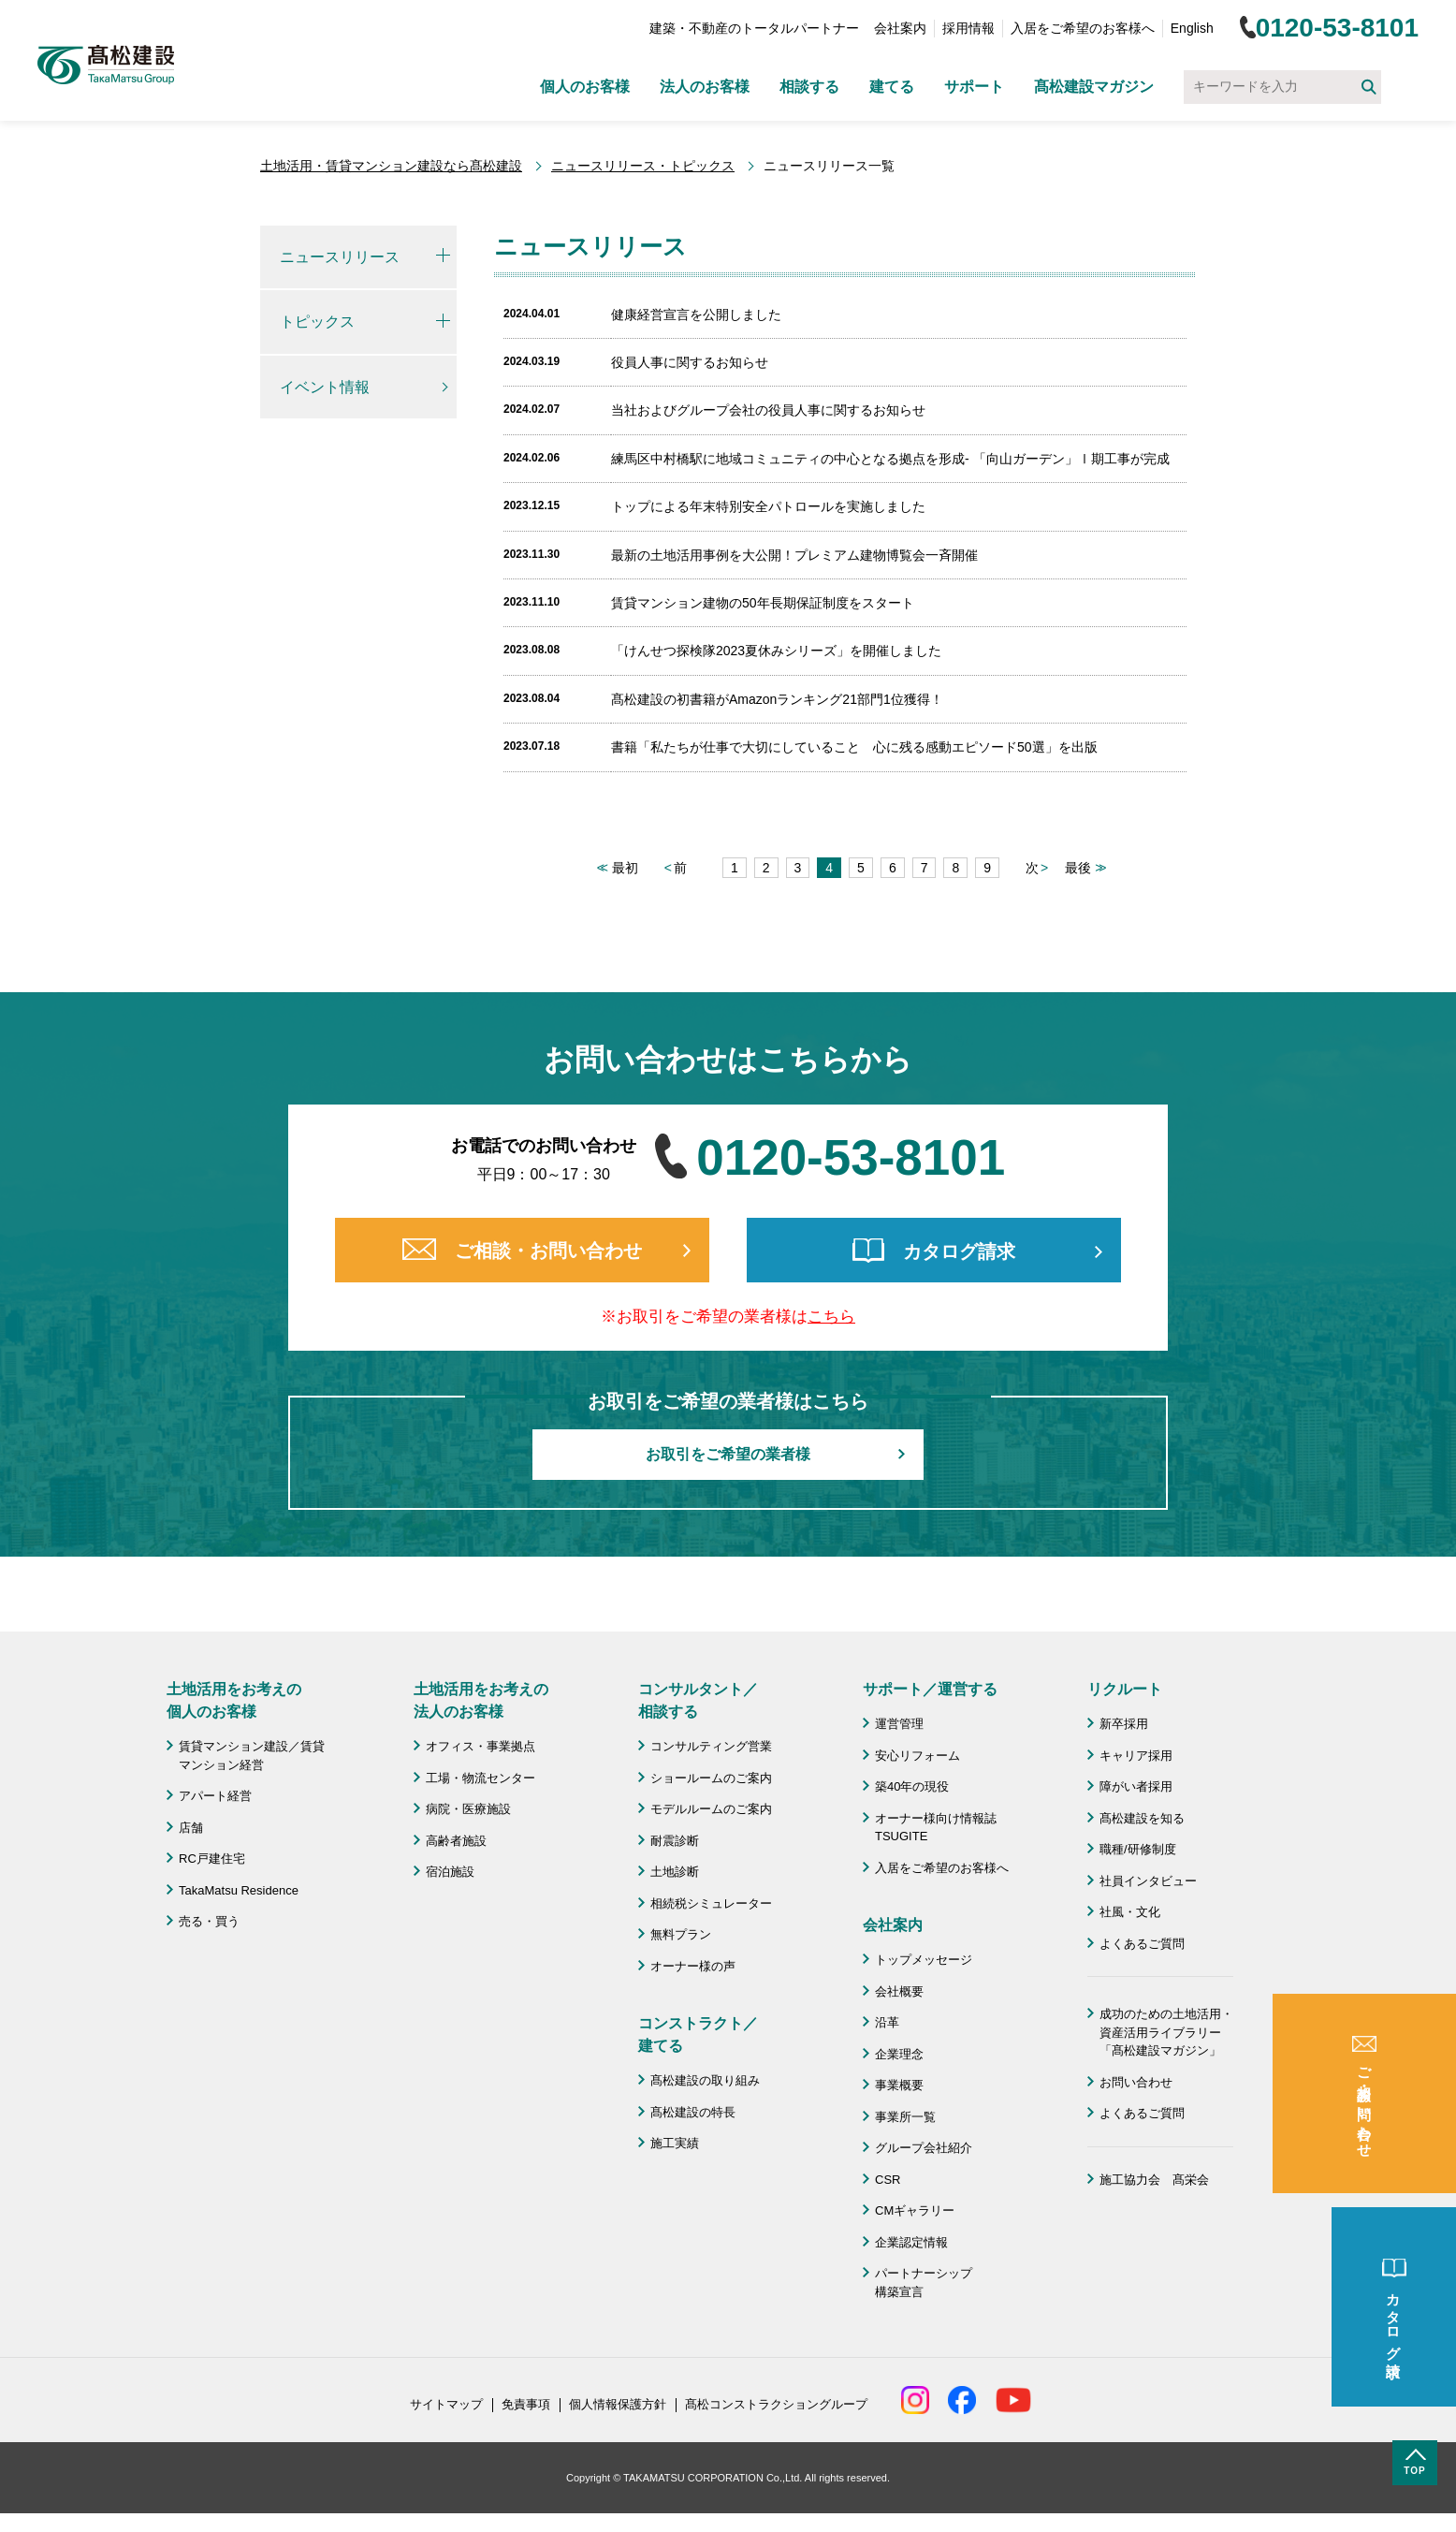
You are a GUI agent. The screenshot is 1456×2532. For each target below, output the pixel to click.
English (1192, 28)
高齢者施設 (456, 1841)
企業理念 (899, 2054)
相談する (809, 87)
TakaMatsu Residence (238, 1890)
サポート (974, 87)
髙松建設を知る (1142, 1818)
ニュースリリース (340, 257)
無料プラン (680, 1934)
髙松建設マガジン (1094, 87)
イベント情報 (325, 387)
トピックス (317, 321)
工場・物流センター (480, 1778)
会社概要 (899, 1991)
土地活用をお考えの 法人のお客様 (481, 1700)
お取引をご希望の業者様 (728, 1454)
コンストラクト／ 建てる (698, 2034)
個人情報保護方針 (617, 2404)
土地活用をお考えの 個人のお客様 (234, 1700)
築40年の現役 (912, 1786)
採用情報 (968, 28)
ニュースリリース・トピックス (643, 165)
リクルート (1124, 1689)
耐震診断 (674, 1841)
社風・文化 (1129, 1912)
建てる (891, 87)
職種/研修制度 (1137, 1849)
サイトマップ (446, 2404)
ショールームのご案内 (711, 1778)
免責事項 (526, 2404)
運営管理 (899, 1724)
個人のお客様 (585, 87)
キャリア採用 (1135, 1756)
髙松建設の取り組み (705, 2080)
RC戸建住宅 (212, 1858)
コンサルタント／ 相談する (698, 1700)
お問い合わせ (1135, 2082)
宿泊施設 (450, 1872)
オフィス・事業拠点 (480, 1746)
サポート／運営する (930, 1689)
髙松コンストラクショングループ (776, 2404)
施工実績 (674, 2143)
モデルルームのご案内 (711, 1809)
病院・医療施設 (468, 1809)
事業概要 (899, 2085)
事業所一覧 (905, 2117)
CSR (887, 2180)
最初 (625, 867)
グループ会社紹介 (923, 2148)
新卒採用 (1123, 1724)
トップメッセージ (923, 1960)
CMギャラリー (914, 2210)
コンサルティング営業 (711, 1746)
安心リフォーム (917, 1756)
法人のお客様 (705, 87)
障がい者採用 (1135, 1786)
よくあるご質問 (1142, 1944)
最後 (1078, 867)
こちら (831, 1316)
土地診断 (674, 1872)
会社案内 (900, 28)
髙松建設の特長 (692, 2112)
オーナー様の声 (692, 1966)
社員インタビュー (1148, 1881)
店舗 (191, 1828)
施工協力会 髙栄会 (1154, 2180)
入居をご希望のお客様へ (1083, 28)
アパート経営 (215, 1796)
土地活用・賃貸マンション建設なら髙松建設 (391, 165)
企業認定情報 (911, 2242)
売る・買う (209, 1921)
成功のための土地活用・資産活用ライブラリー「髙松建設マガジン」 (1166, 2032)
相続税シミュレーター (711, 1903)
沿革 (887, 2022)
